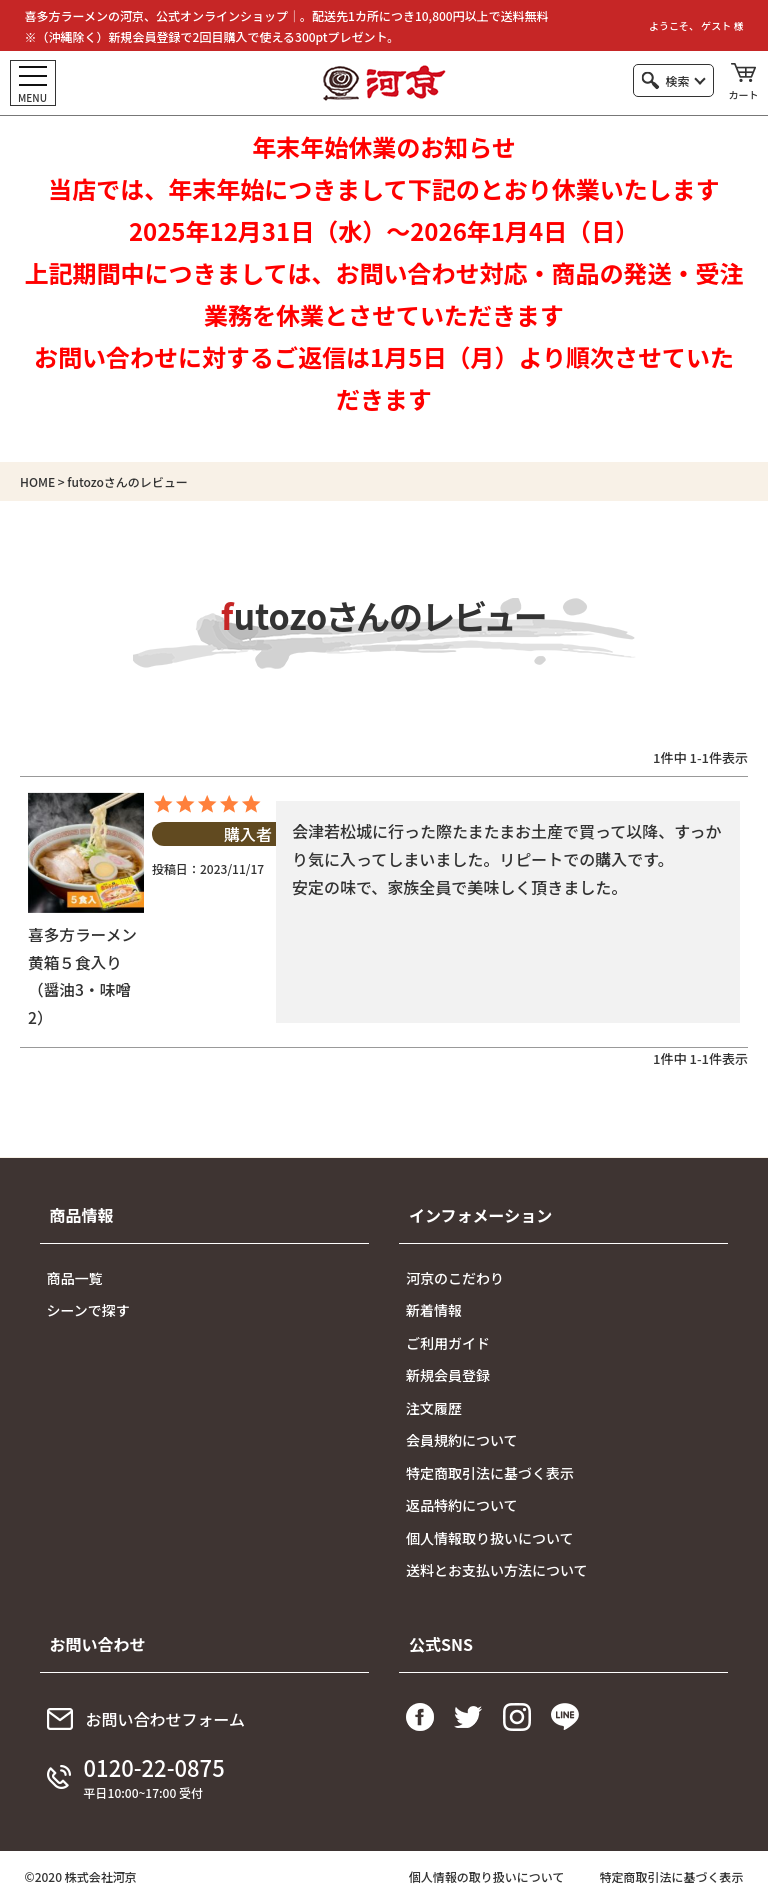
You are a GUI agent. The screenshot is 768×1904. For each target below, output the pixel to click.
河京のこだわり (455, 1280)
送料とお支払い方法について (497, 1573)
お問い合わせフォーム (166, 1721)
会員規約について (462, 1443)
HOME (37, 481)
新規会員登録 (448, 1378)
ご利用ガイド (448, 1345)
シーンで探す (88, 1313)
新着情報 (434, 1313)
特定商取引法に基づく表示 (490, 1475)
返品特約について (462, 1508)
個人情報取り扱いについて (490, 1540)
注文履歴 (434, 1410)
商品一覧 (75, 1280)
